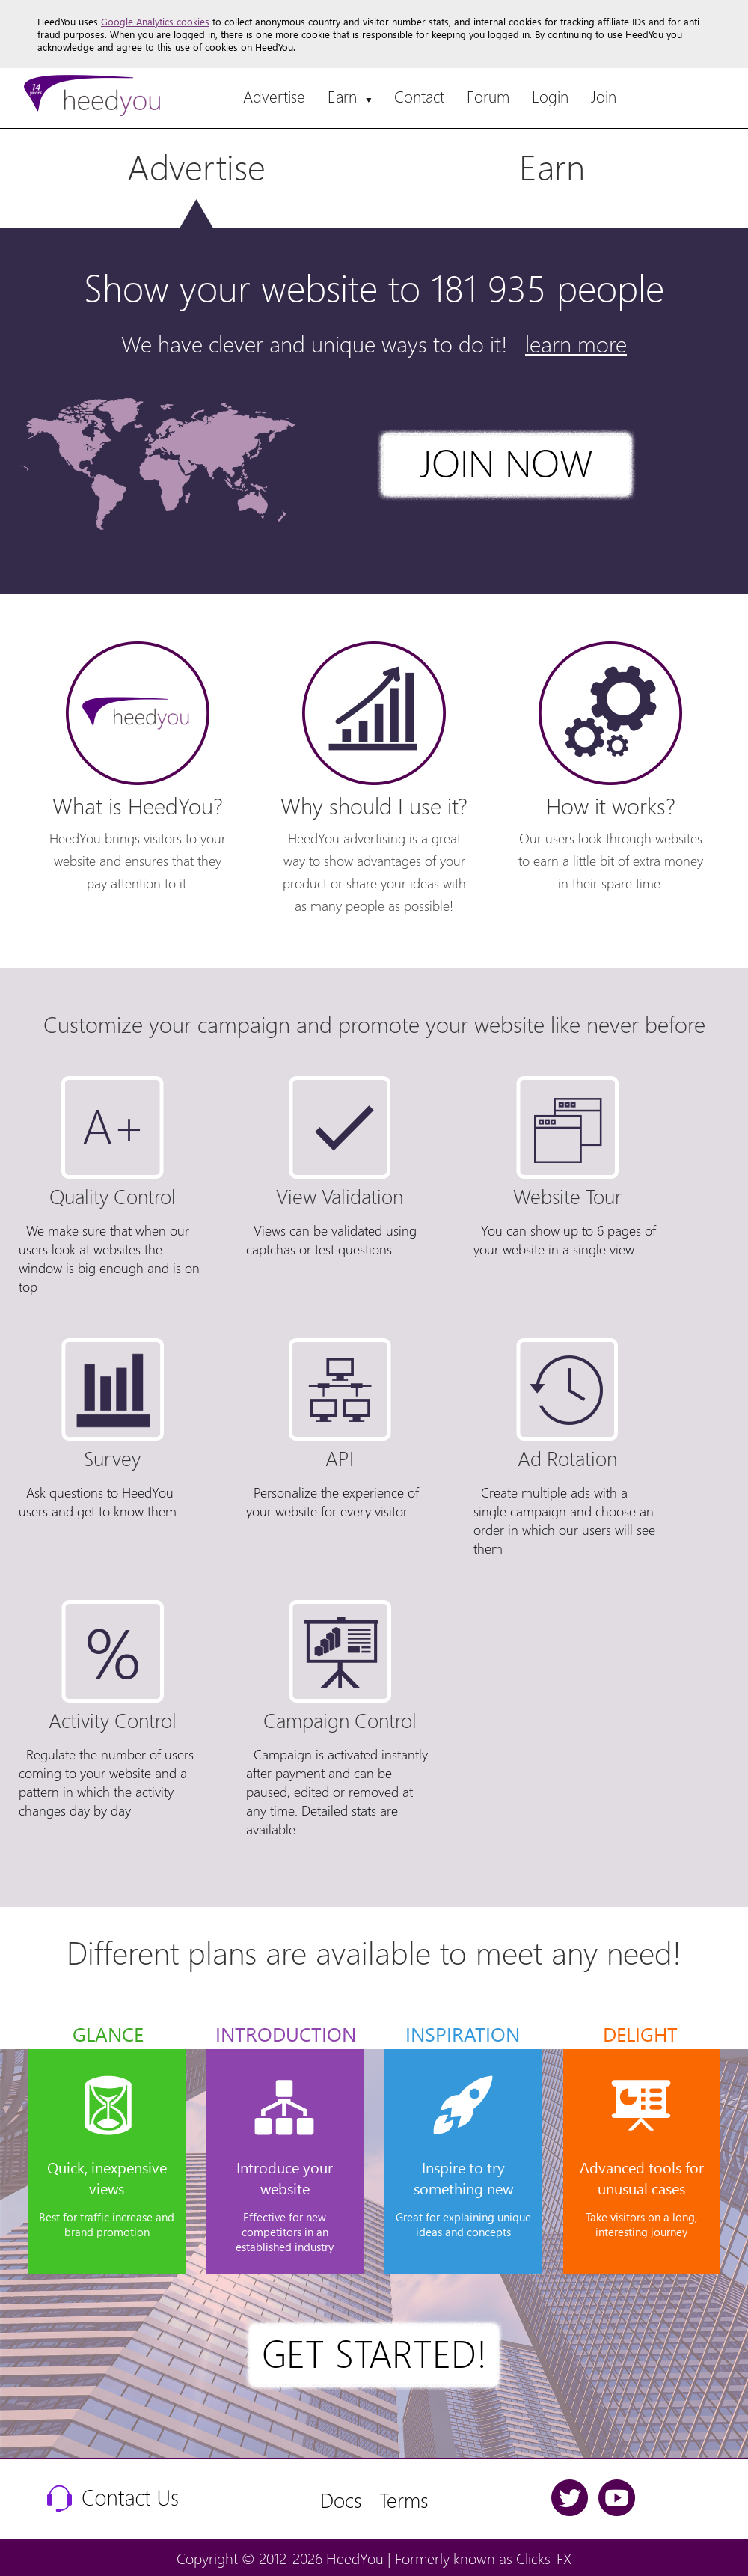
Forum (488, 96)
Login (550, 96)
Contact (419, 96)
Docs (340, 2499)
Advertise (274, 96)
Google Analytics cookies (155, 21)
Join (603, 96)
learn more (576, 343)
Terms (403, 2499)
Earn (350, 96)
